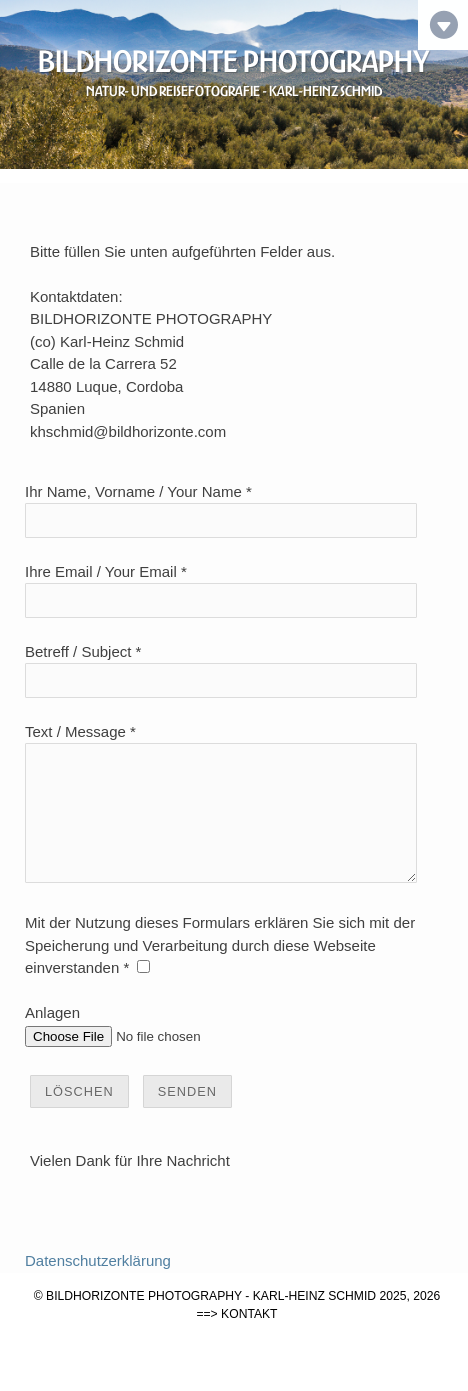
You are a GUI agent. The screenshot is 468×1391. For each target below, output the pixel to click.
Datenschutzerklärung (98, 1284)
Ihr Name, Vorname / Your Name (133, 491)
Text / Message (75, 731)
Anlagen (52, 1036)
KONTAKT (249, 1338)
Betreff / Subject (78, 651)
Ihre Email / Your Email (101, 571)
